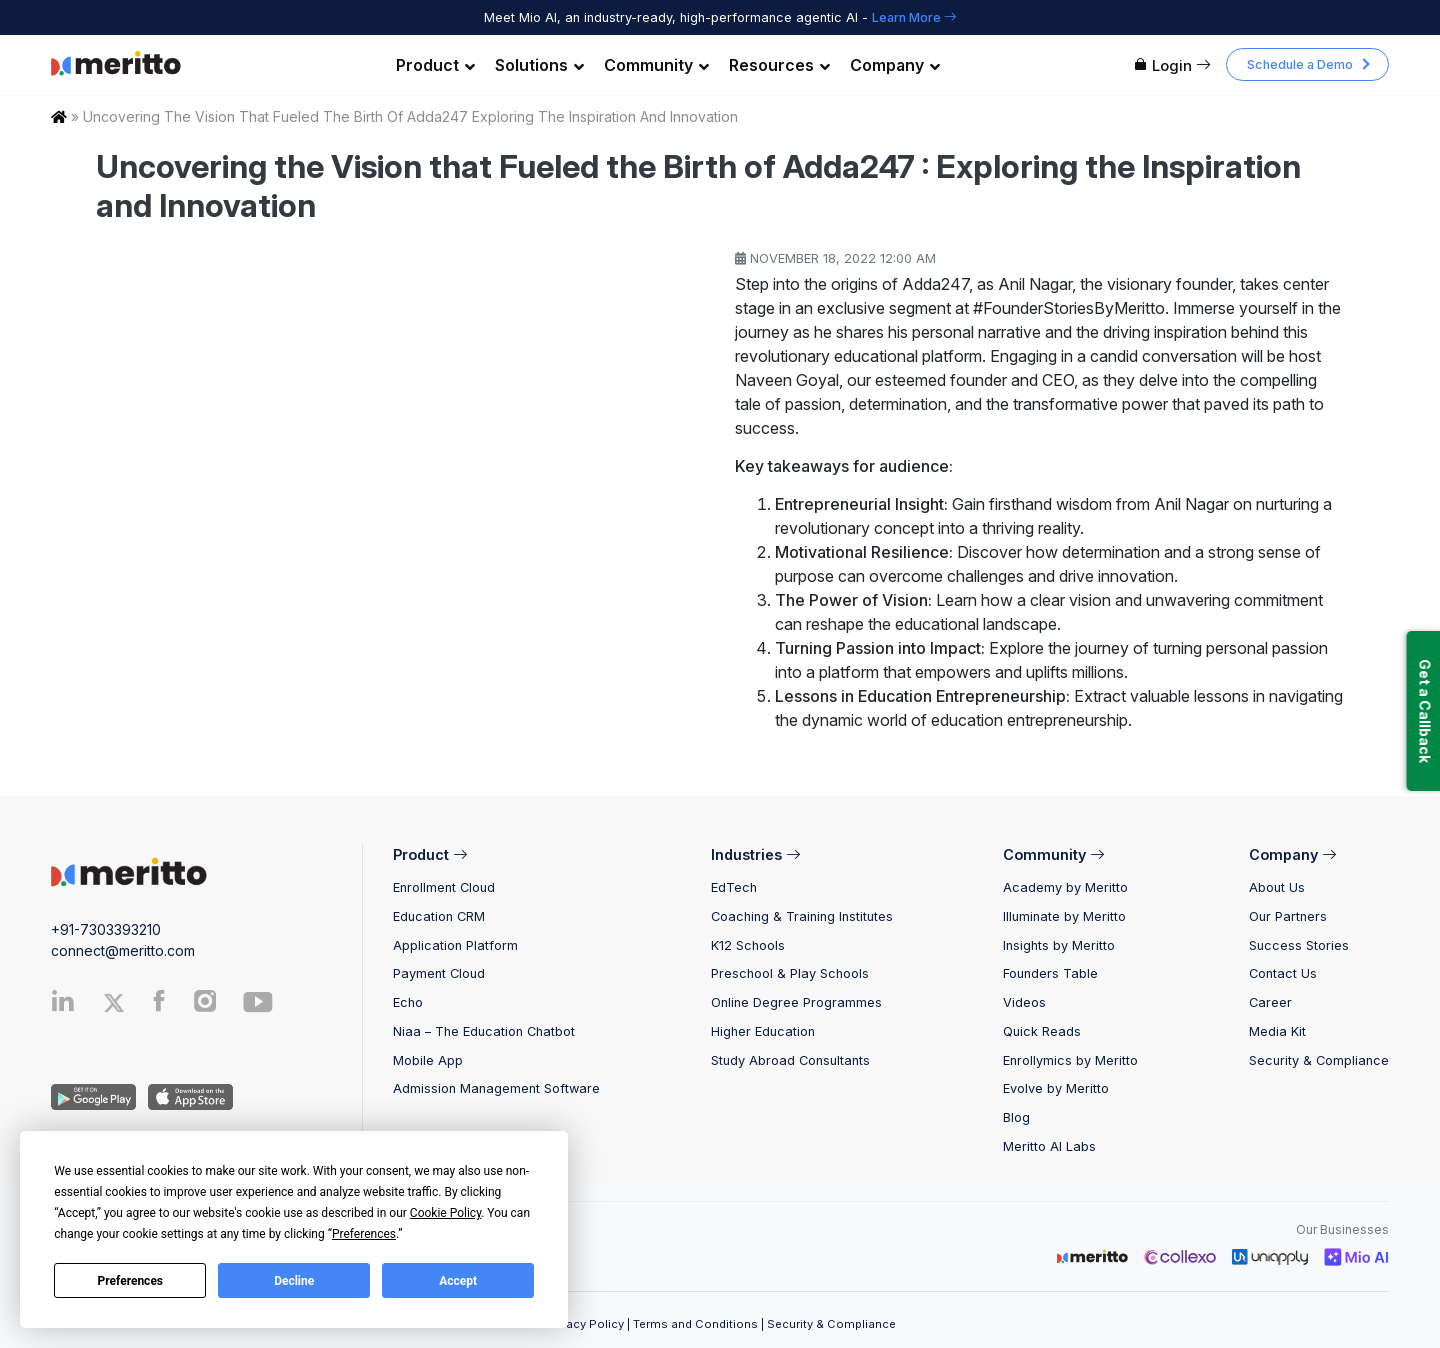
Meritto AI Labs (1049, 1146)
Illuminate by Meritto (1064, 916)
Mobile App (428, 1060)
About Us (1277, 887)
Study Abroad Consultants (790, 1060)
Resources (779, 65)
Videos (1024, 1002)
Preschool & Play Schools (790, 973)
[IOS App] (186, 1095)
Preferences (131, 1281)
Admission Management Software (496, 1088)
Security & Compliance (1319, 1060)
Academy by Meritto (1065, 887)
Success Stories (1299, 945)
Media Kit (1277, 1031)
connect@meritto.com (123, 950)
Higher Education (763, 1031)
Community (656, 65)
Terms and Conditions (695, 1324)
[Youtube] (258, 1009)
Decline (294, 1281)
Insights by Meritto (1059, 945)
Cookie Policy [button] (445, 1213)
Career (1270, 1002)
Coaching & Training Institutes (802, 916)
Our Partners (1288, 916)
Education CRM (439, 916)
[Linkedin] (63, 1005)
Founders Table (1050, 973)
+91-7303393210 (106, 929)
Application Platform (455, 945)
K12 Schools (748, 945)
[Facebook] (159, 1005)
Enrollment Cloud (444, 887)
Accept (458, 1281)
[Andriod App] (93, 1095)
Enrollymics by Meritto (1070, 1060)
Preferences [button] (364, 1234)
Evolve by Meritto (1056, 1088)
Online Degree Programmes (796, 1002)
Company (895, 65)
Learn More (914, 17)
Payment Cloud (439, 973)
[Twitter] (123, 1003)
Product (435, 65)
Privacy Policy (584, 1324)
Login (1172, 65)
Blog (1016, 1117)
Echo (408, 1002)
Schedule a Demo (1300, 64)
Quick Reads (1042, 1031)
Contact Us (1283, 973)
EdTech (734, 887)
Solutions (539, 65)
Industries (755, 854)
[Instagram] (206, 1005)
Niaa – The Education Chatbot (484, 1031)
